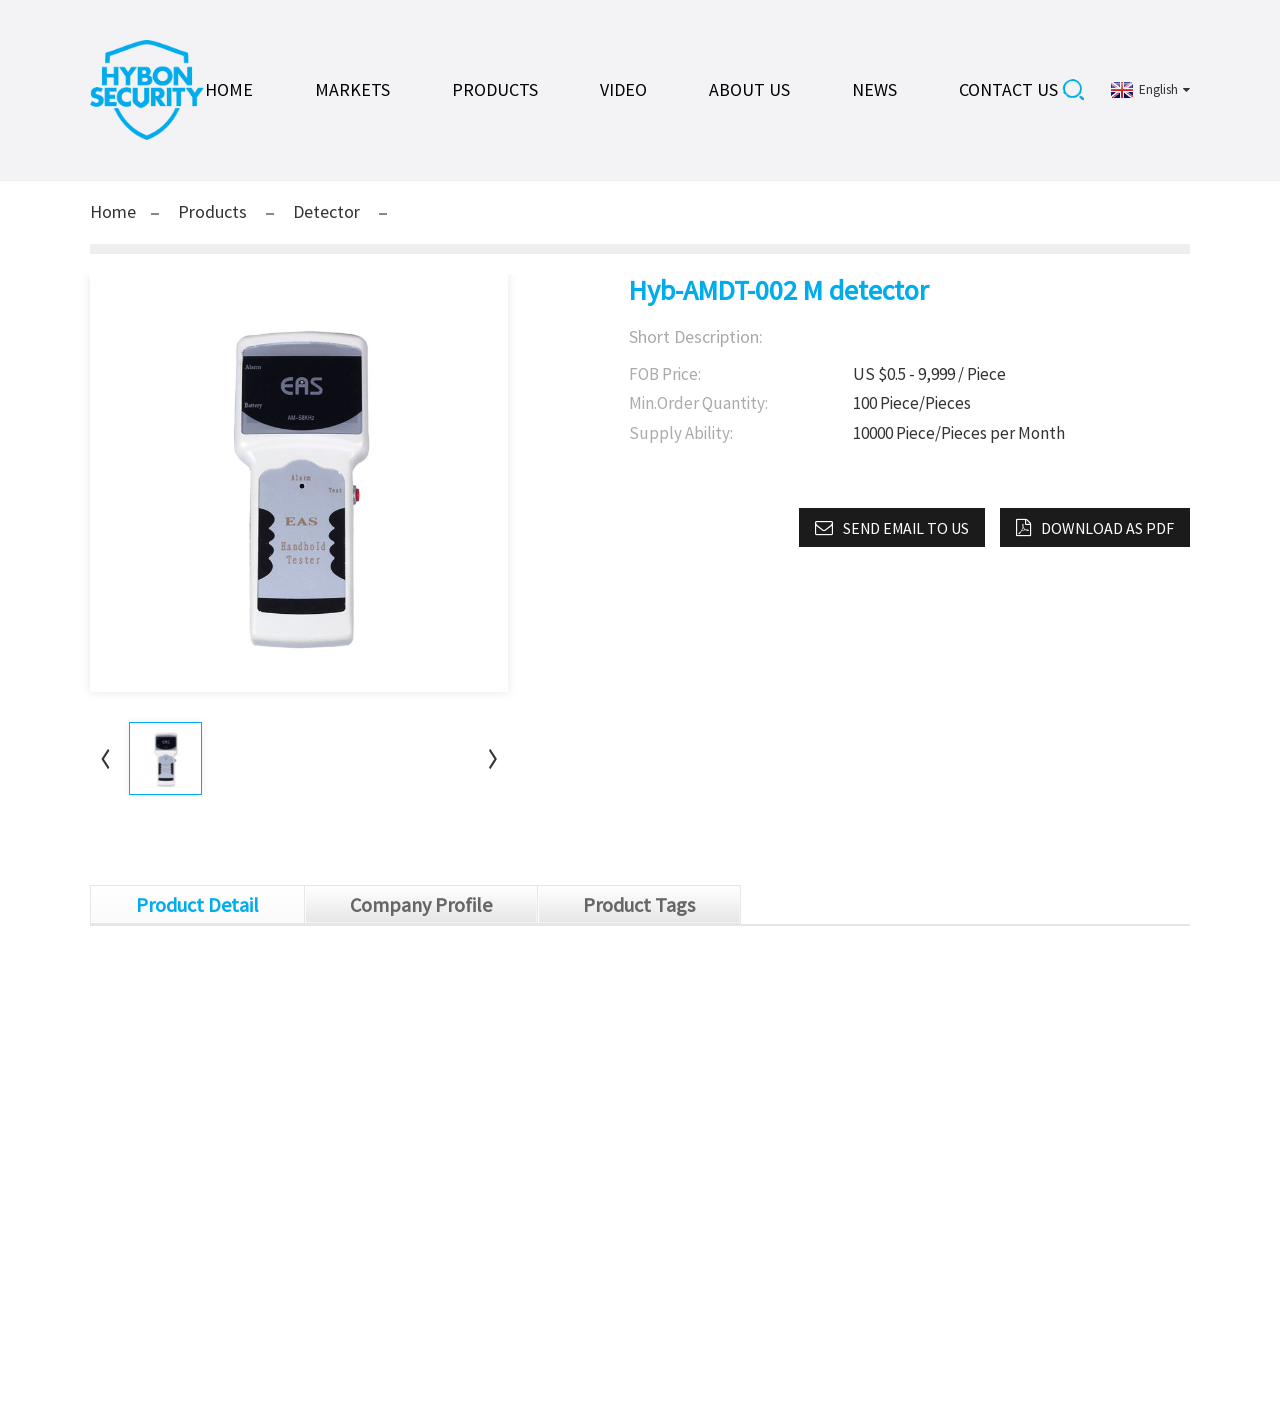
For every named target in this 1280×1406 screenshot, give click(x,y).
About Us (749, 89)
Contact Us (1008, 89)
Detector (326, 211)
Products (495, 89)
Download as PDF (1107, 528)
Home (229, 89)
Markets (352, 89)
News (874, 89)
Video (623, 89)
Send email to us (906, 528)
